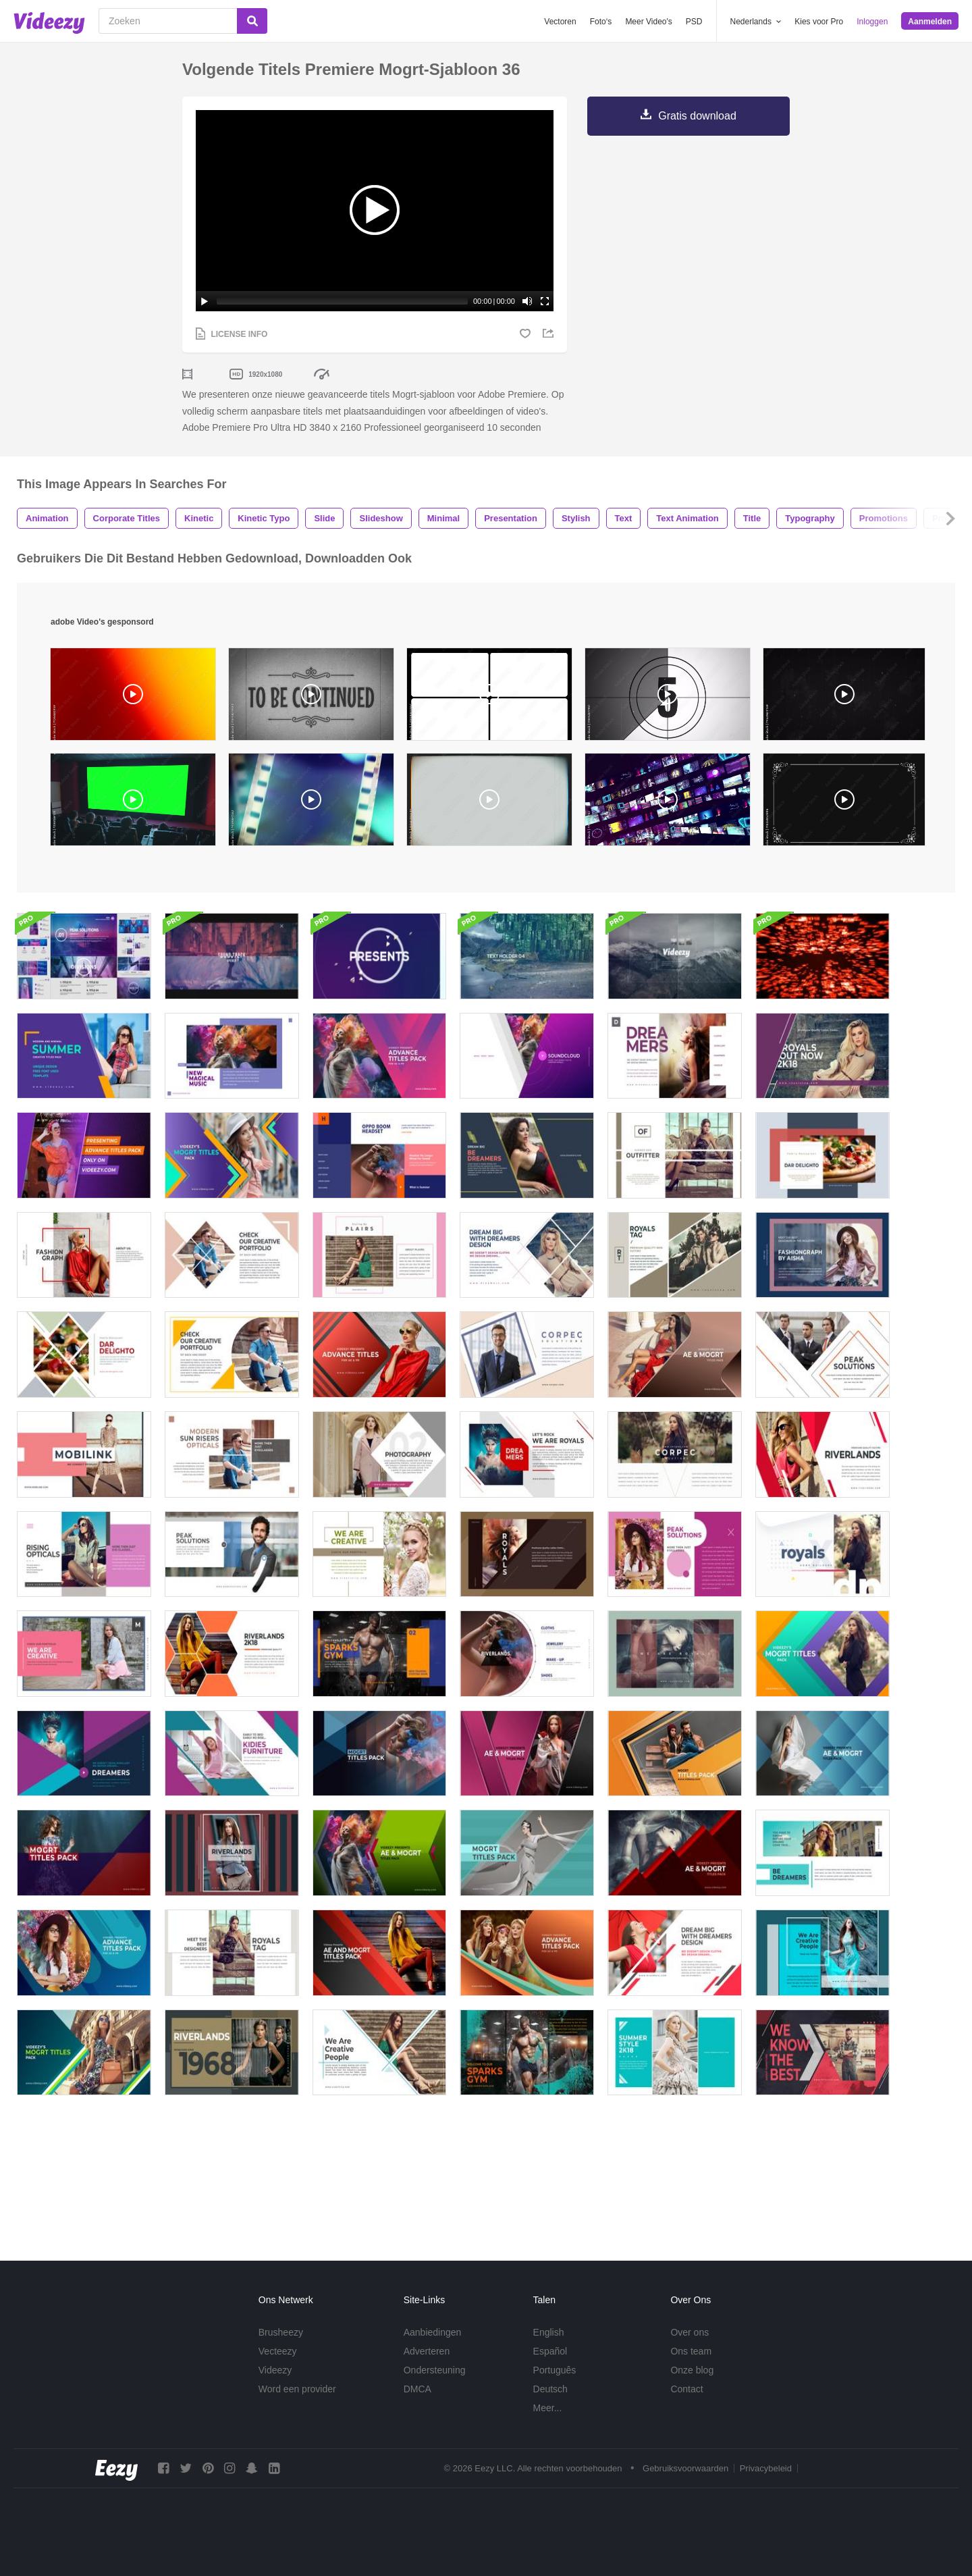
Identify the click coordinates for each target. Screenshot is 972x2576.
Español (550, 2351)
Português (554, 2370)
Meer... (547, 2407)
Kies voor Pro (818, 21)
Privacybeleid (766, 2468)
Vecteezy (278, 2351)
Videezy (275, 2370)
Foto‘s (601, 21)
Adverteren (427, 2351)
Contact (686, 2389)
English (548, 2332)
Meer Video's (648, 21)
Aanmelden (930, 21)
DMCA (417, 2389)
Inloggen (872, 21)
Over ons (689, 2332)
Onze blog (691, 2370)
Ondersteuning (435, 2370)
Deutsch (550, 2389)
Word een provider (297, 2389)
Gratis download (697, 116)
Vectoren (560, 21)
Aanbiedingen (433, 2332)
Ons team (690, 2351)
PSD (694, 21)
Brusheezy (281, 2332)
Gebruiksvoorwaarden (685, 2468)
